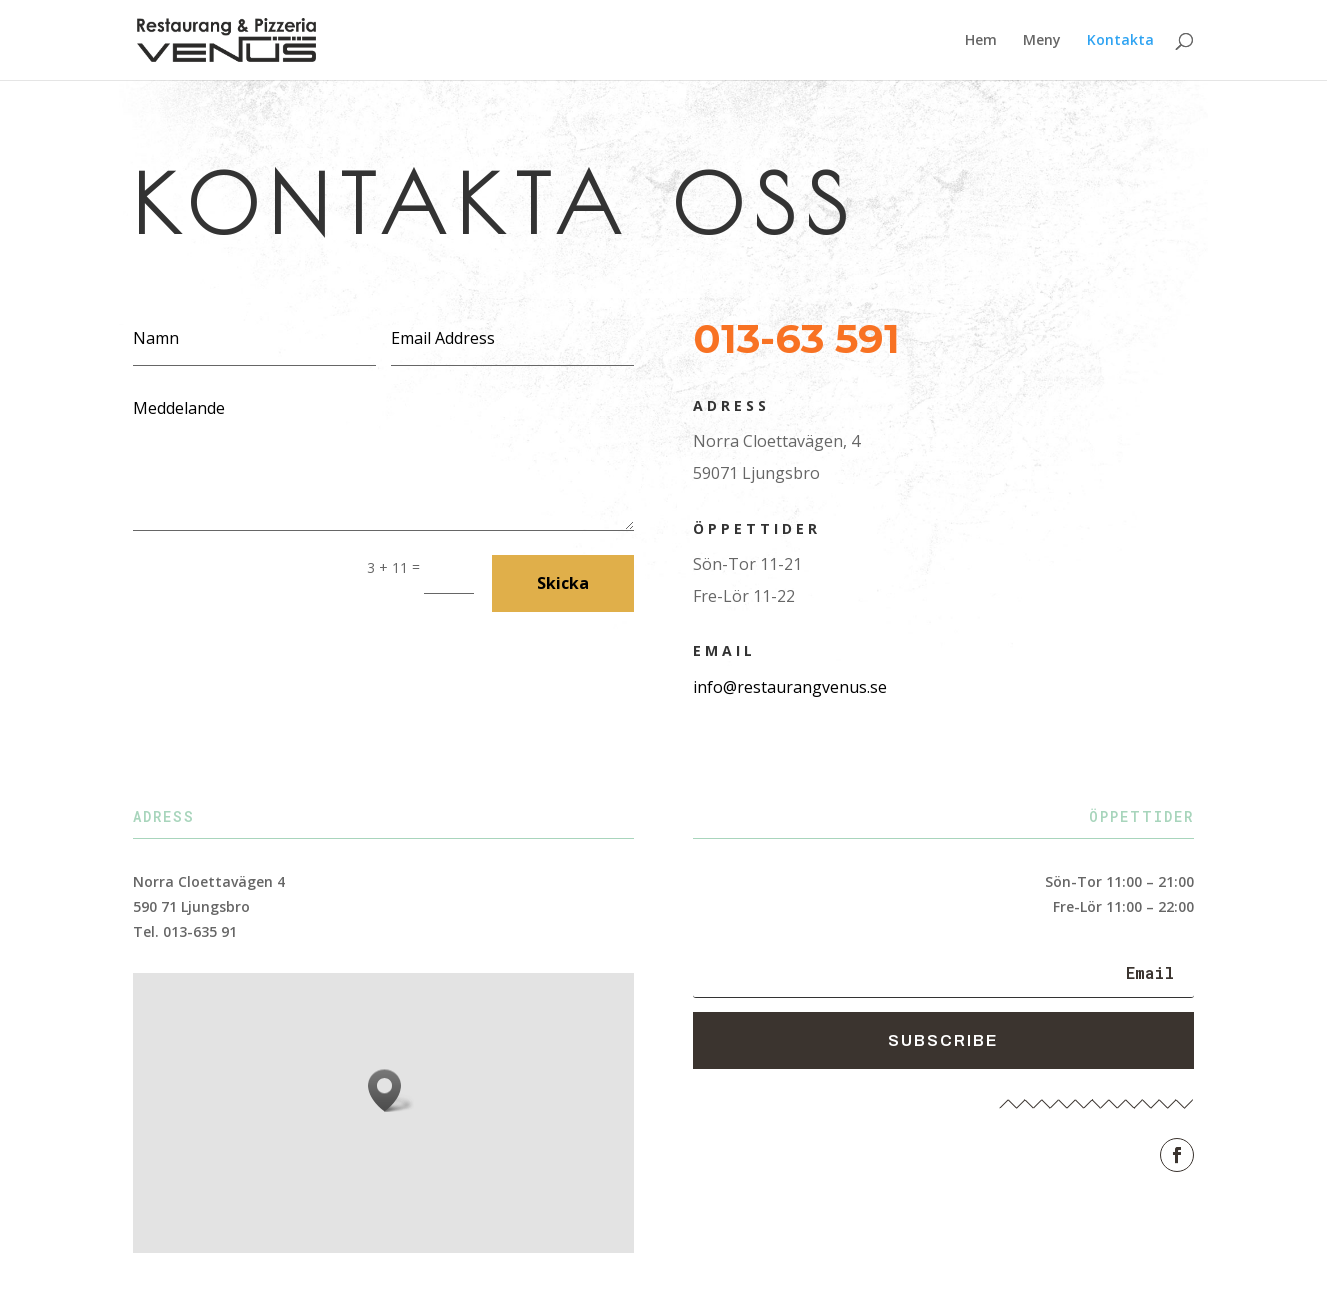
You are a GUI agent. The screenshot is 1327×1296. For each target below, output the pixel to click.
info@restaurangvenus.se (790, 687)
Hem (981, 41)
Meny (1042, 41)
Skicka (563, 583)
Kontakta (1120, 41)
